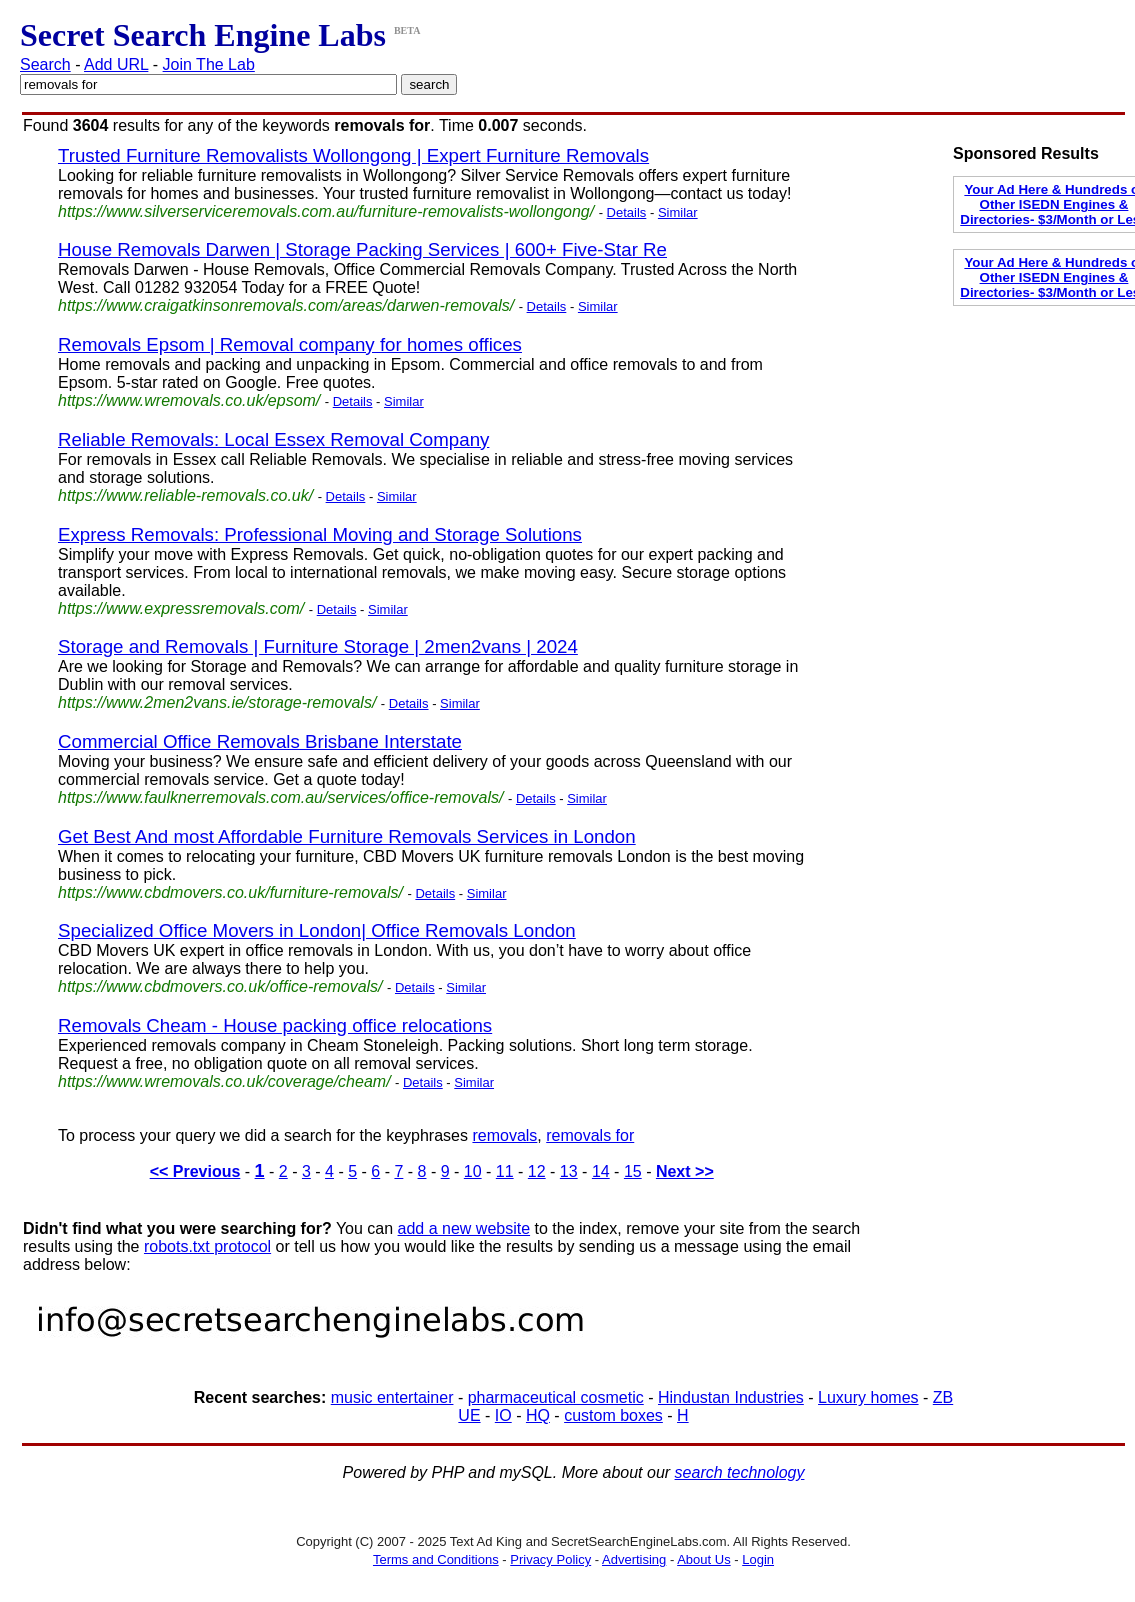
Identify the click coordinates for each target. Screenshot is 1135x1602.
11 (505, 1171)
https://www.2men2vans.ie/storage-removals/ (217, 702)
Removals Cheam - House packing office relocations (275, 1025)
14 (601, 1171)
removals (504, 1135)
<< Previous (195, 1171)
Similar (678, 212)
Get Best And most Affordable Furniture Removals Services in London (347, 836)
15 (633, 1171)
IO (503, 1415)
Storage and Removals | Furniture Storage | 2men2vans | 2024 (318, 646)
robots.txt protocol (207, 1246)
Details (627, 212)
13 (569, 1171)
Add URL (116, 64)
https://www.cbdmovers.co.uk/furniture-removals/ (230, 892)
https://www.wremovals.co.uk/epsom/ (189, 400)
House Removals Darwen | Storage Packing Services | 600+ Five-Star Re (362, 249)
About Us (703, 1559)
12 (537, 1171)
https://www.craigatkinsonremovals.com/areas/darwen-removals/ (286, 305)
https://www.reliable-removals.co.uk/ (185, 495)
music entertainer (392, 1397)
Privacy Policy (550, 1559)
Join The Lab (209, 64)
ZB (943, 1397)
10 (473, 1171)
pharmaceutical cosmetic (556, 1397)
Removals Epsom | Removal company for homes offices (290, 344)
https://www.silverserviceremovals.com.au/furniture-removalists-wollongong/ (326, 211)
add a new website (464, 1228)
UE (469, 1415)
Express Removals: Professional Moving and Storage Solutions (320, 534)
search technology (740, 1472)
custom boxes (613, 1415)
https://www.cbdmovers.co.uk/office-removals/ (220, 986)
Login (758, 1559)
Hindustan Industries (731, 1397)
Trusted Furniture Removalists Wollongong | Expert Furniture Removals (353, 155)
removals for (590, 1135)
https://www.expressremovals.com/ (181, 608)
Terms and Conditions (436, 1559)
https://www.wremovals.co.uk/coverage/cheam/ (224, 1081)
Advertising (634, 1559)
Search (45, 64)
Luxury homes (868, 1397)
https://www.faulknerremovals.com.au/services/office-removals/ (280, 797)
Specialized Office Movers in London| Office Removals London (317, 930)
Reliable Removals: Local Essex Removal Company (273, 439)
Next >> (685, 1171)
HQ (538, 1415)
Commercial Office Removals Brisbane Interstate (260, 741)
